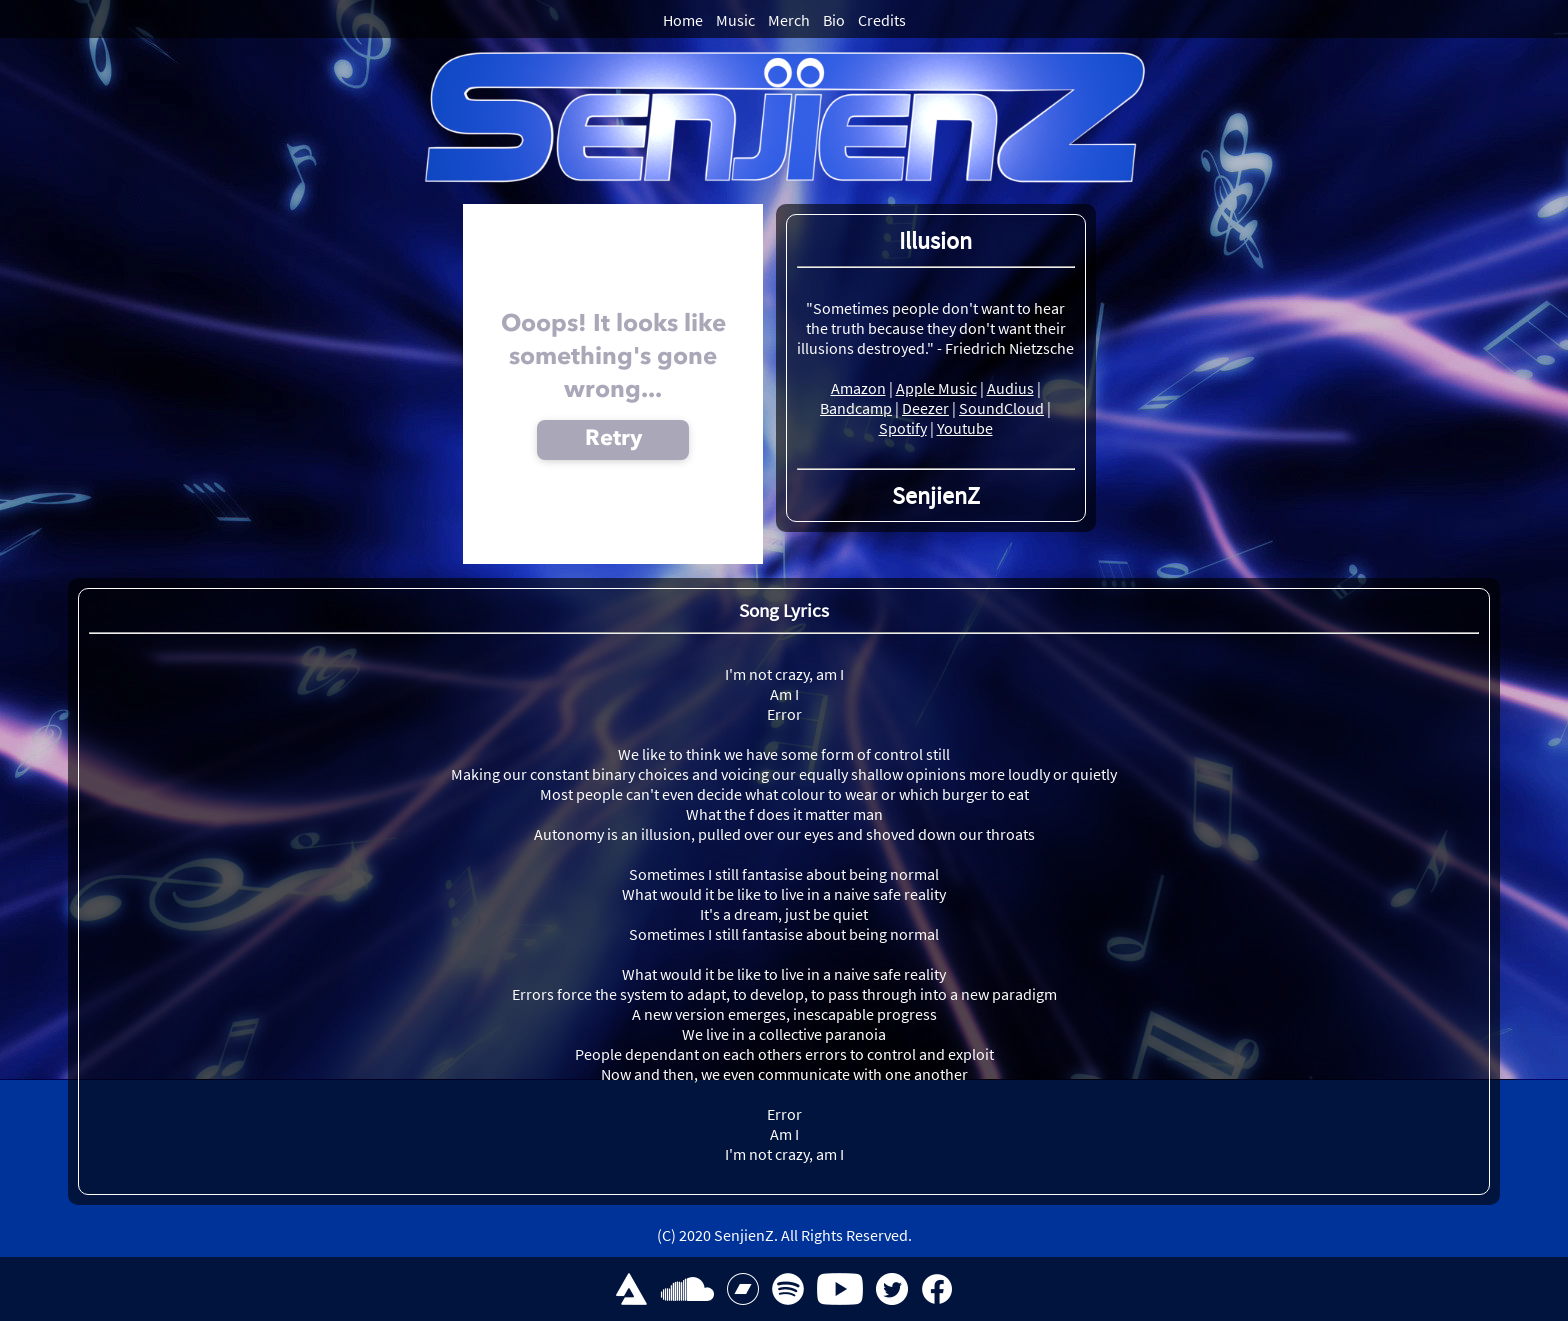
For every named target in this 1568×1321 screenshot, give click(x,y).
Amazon (858, 388)
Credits (882, 20)
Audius (1010, 388)
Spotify (903, 428)
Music (735, 20)
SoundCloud (1001, 408)
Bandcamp (856, 408)
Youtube (965, 428)
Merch (789, 20)
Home (683, 20)
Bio (834, 20)
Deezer (925, 408)
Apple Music (936, 388)
